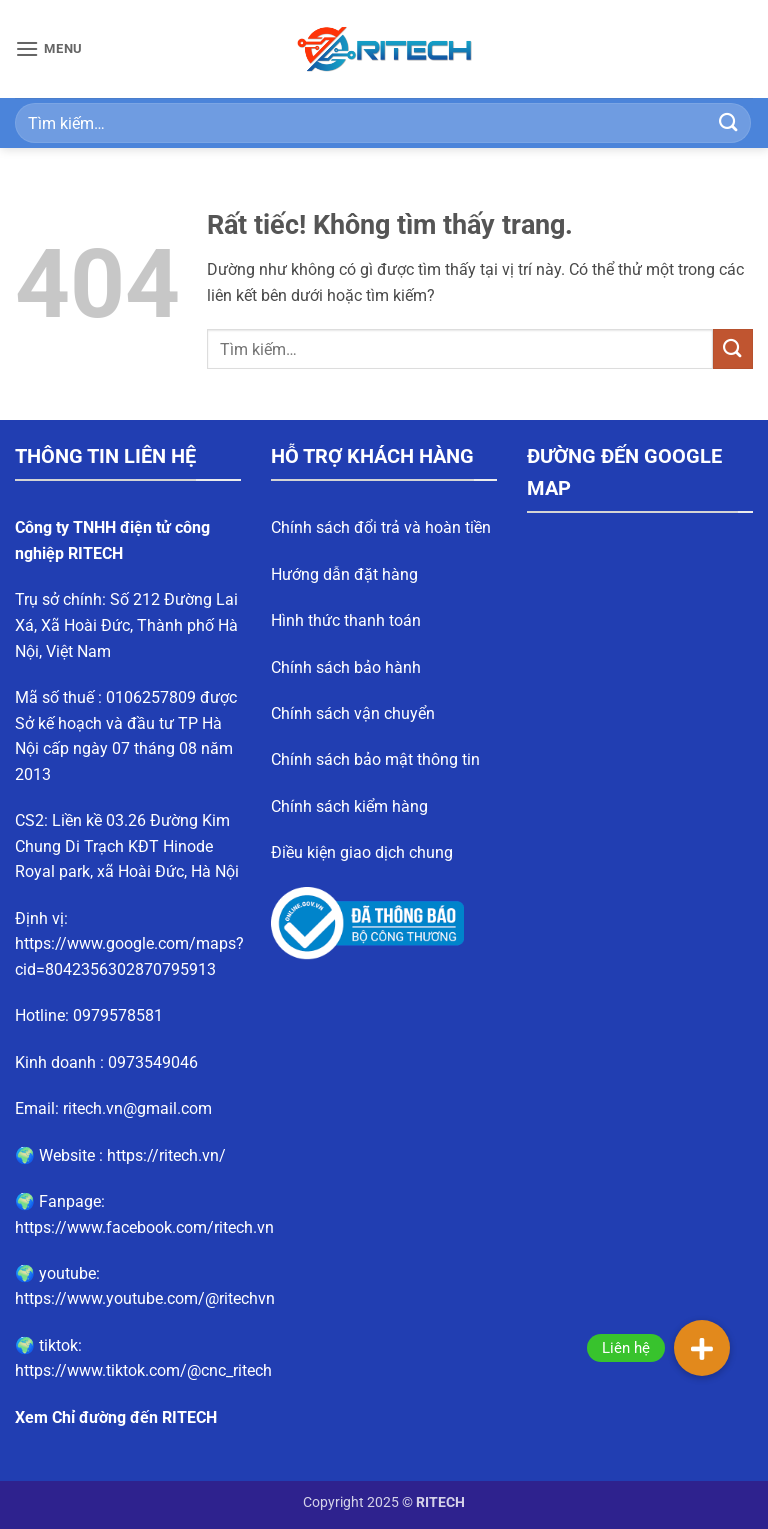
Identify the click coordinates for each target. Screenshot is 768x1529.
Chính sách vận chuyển (353, 713)
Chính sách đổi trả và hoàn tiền (381, 527)
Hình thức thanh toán (346, 620)
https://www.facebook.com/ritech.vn (144, 1227)
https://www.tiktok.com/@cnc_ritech (143, 1370)
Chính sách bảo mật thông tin (375, 759)
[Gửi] (729, 122)
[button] (49, 48)
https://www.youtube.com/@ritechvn (145, 1298)
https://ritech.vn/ (166, 1155)
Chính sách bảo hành (346, 667)
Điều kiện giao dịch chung (362, 852)
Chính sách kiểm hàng (349, 806)
